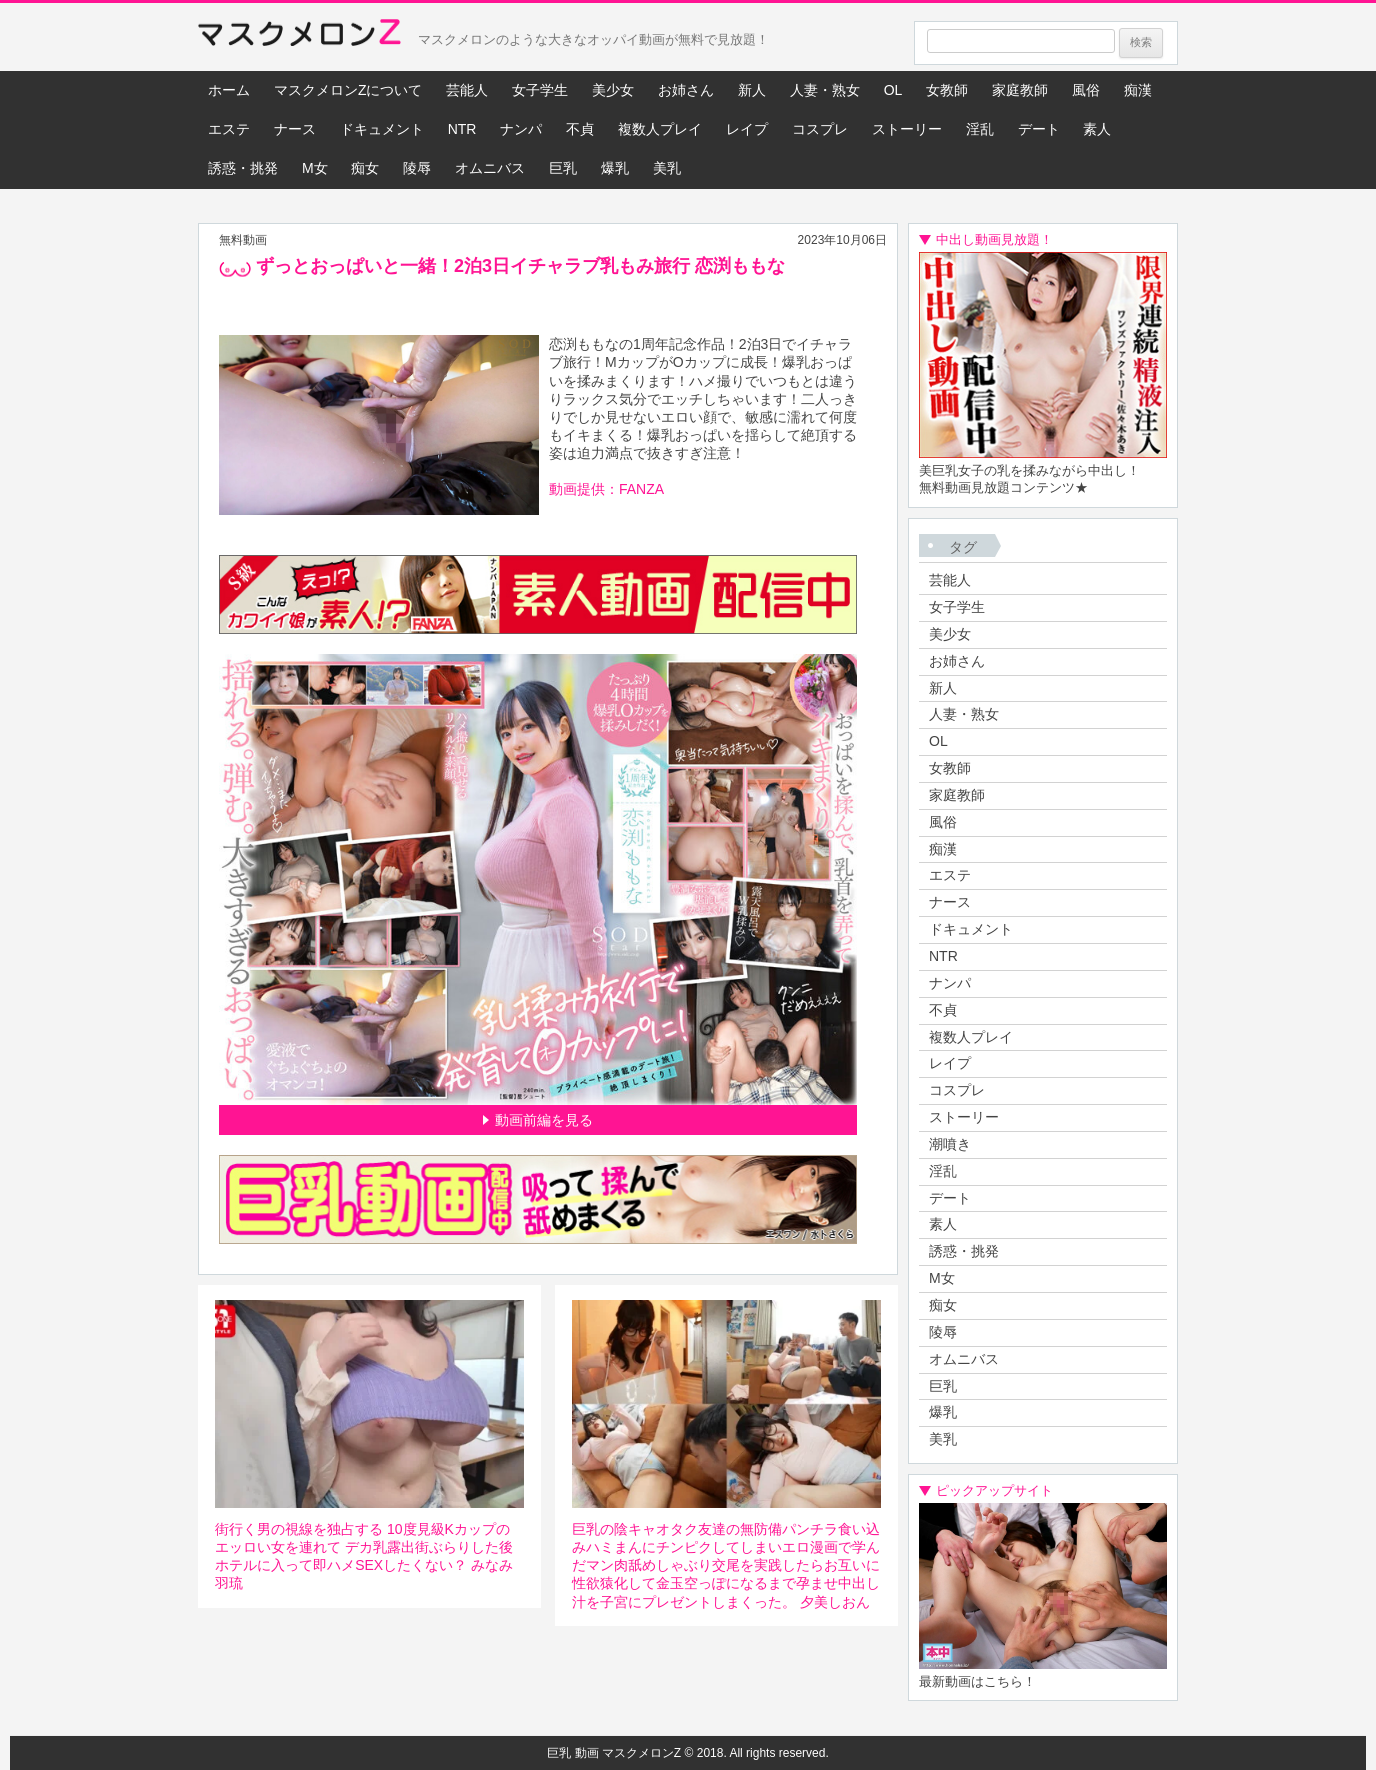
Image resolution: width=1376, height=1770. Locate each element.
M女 (315, 168)
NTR (462, 129)
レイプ (747, 129)
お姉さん (686, 90)
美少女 (613, 90)
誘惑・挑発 (243, 168)
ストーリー (907, 129)
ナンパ (521, 129)
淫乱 (980, 129)
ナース (295, 129)
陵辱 (417, 168)
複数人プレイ (660, 129)
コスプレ (820, 129)
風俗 (1086, 90)
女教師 (947, 90)
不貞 (580, 129)
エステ (229, 129)
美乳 (667, 168)
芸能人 (467, 90)
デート (1039, 129)
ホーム (229, 90)
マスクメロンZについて (348, 90)
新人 (752, 90)
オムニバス (490, 168)
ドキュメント (382, 129)
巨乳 (563, 168)
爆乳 (615, 168)
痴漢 (1138, 90)
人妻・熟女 (825, 90)
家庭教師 (1020, 90)
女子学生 (540, 90)
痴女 (365, 168)
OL (893, 90)
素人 (1097, 129)
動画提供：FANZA (606, 489)
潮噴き (950, 1144)
